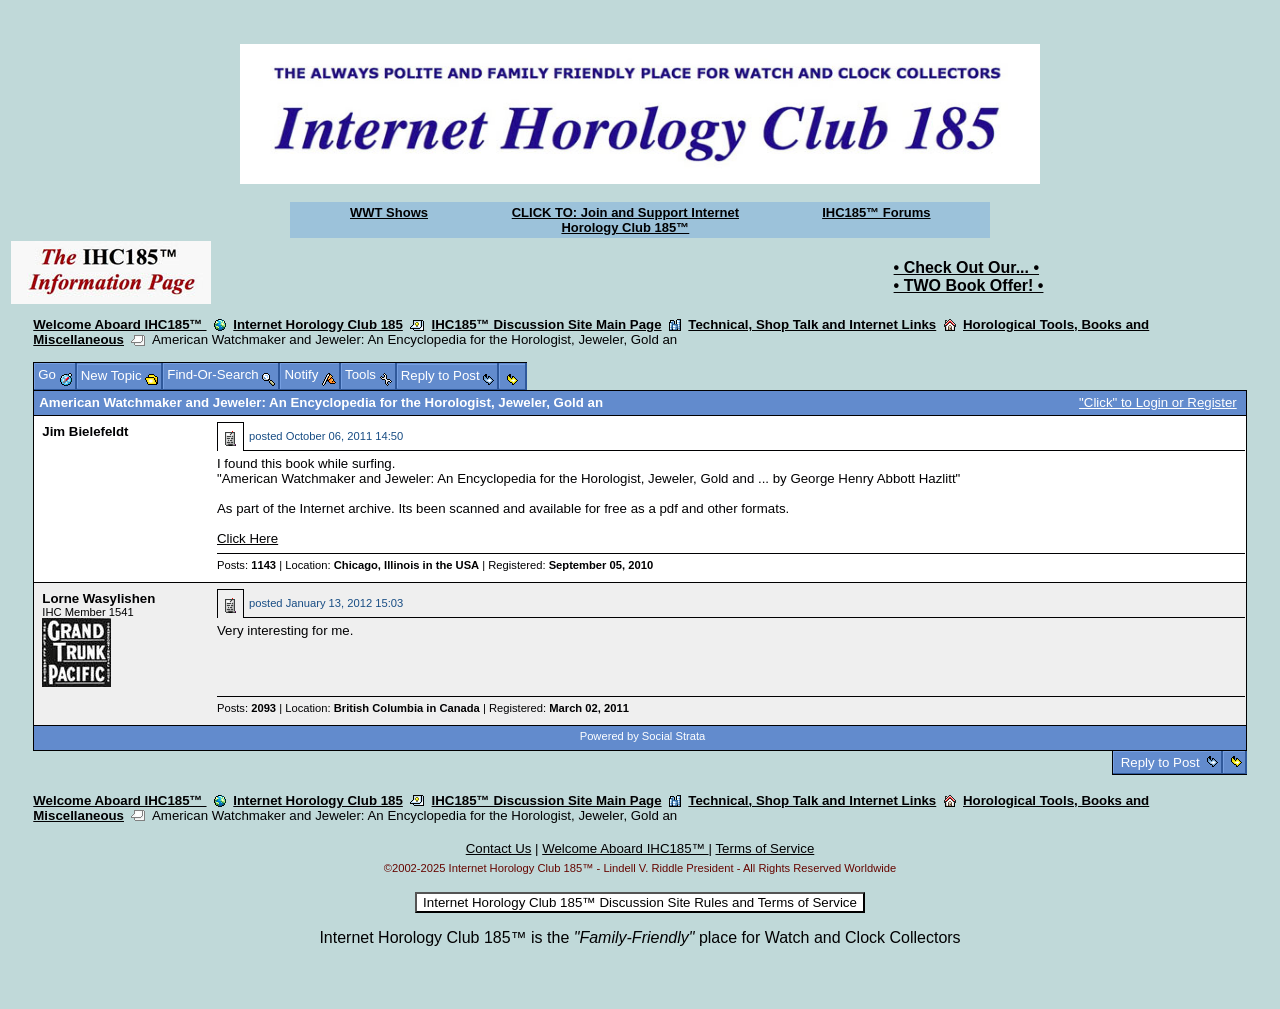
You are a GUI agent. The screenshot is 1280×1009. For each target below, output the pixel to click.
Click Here (247, 538)
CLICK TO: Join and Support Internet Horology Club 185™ (625, 220)
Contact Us (499, 848)
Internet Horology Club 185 (318, 324)
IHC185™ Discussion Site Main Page (547, 324)
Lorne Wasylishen (98, 598)
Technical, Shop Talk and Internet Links (812, 324)
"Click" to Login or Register (1158, 402)
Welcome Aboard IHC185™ (119, 324)
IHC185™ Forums (876, 212)
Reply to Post (1160, 762)
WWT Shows (389, 212)
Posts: (246, 565)
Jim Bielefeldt (85, 431)
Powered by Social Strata (643, 736)
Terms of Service (764, 848)
